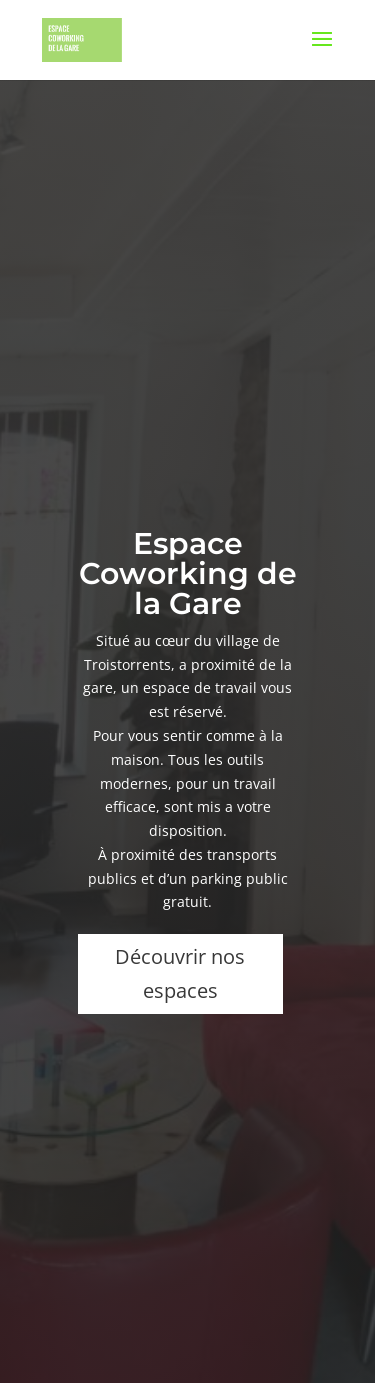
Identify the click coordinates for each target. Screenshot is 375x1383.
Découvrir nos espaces (180, 973)
